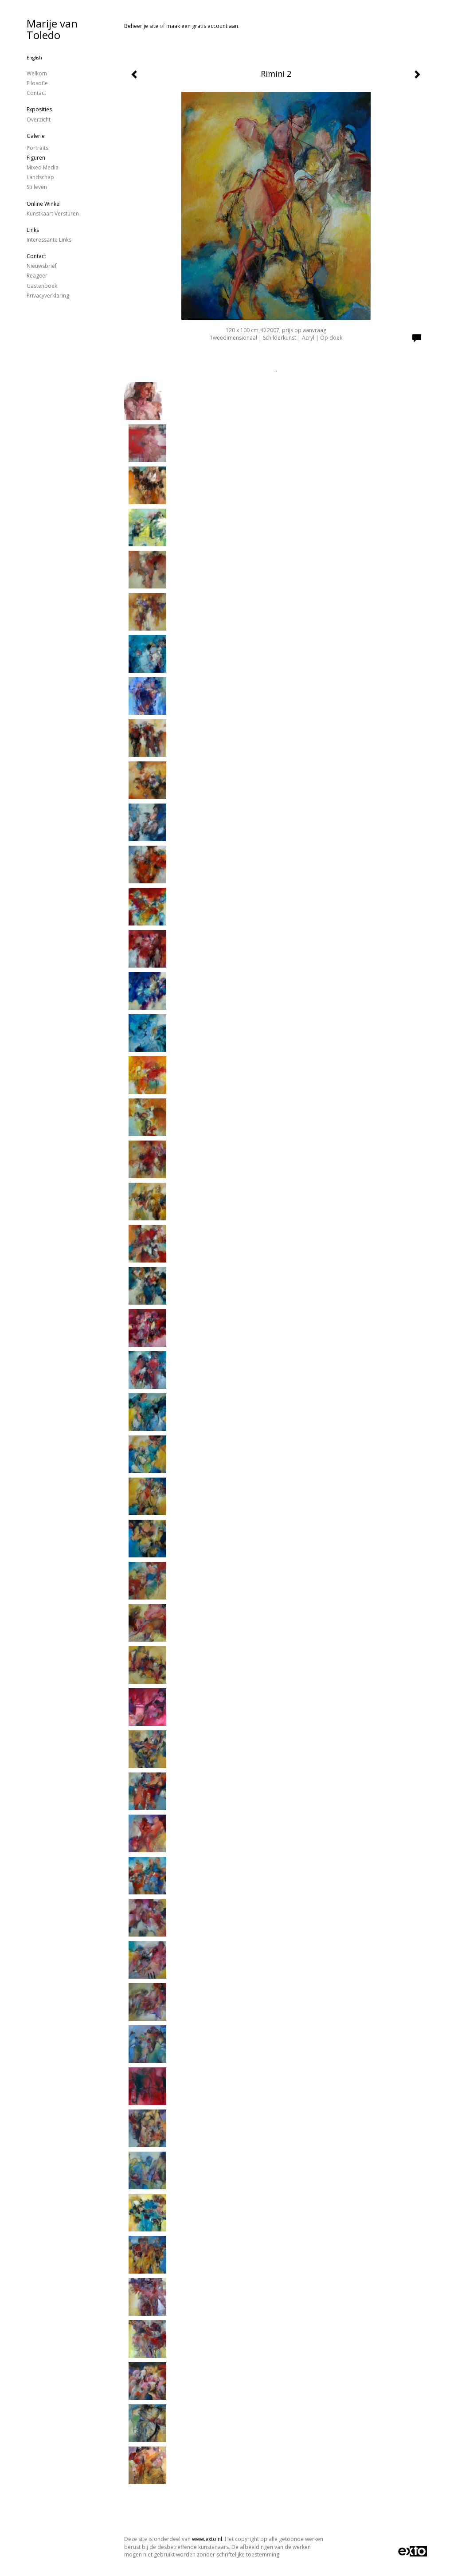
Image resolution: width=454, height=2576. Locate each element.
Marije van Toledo (52, 29)
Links (33, 230)
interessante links (49, 239)
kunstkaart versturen (53, 213)
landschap (40, 177)
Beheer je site (141, 26)
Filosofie (37, 83)
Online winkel (44, 204)
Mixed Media (43, 167)
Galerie (36, 136)
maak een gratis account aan (202, 26)
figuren (36, 157)
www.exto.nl (207, 2539)
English (34, 58)
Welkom (37, 73)
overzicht (39, 119)
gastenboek (42, 286)
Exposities (39, 109)
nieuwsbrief (42, 266)
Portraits (37, 148)
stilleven (37, 187)
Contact (36, 93)
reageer (37, 275)
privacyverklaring (48, 295)
